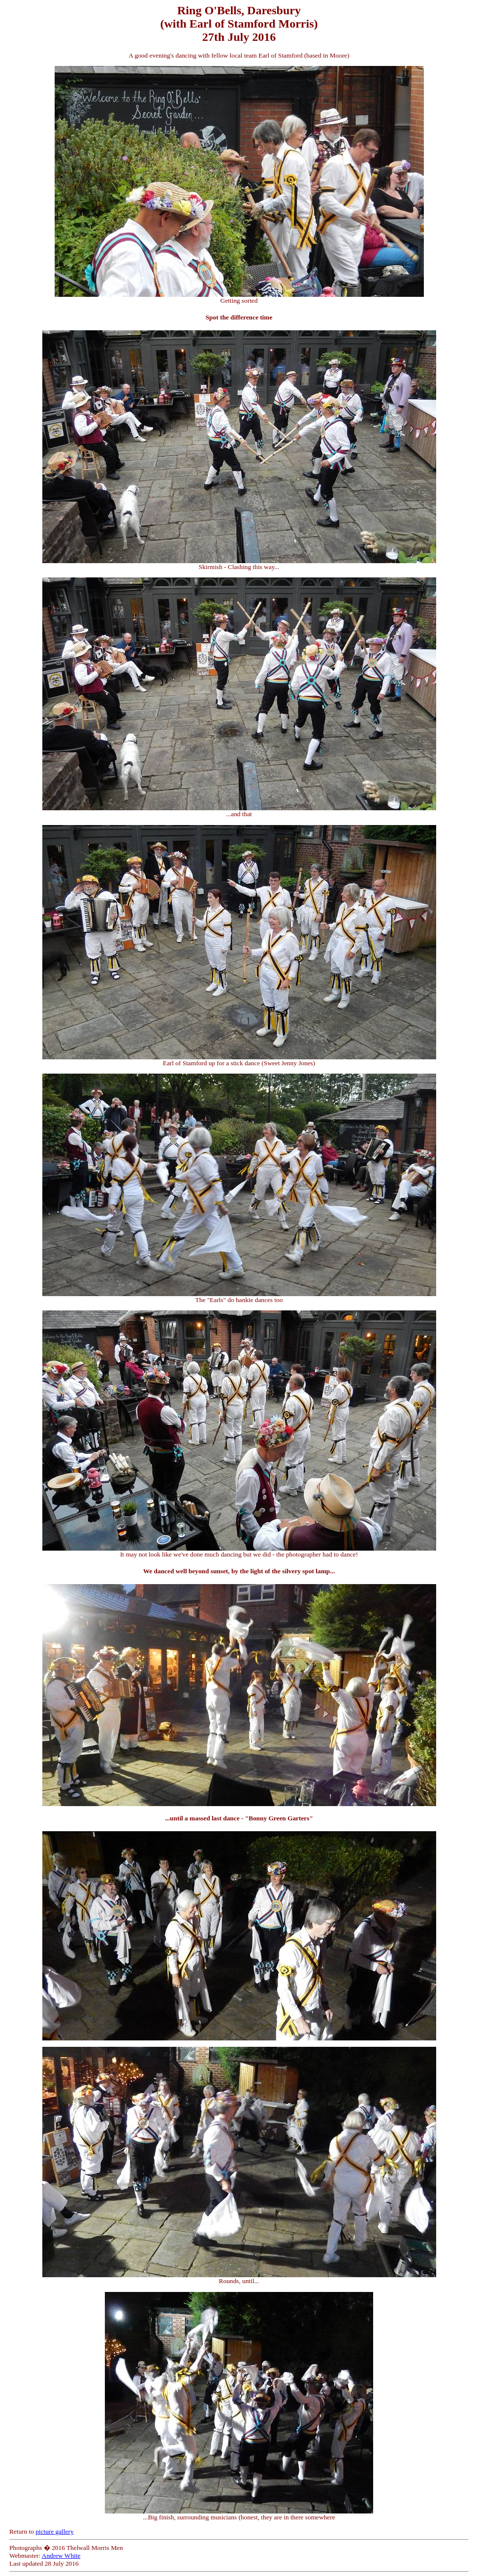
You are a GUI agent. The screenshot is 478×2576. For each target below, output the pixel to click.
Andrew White (61, 2555)
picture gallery (54, 2531)
